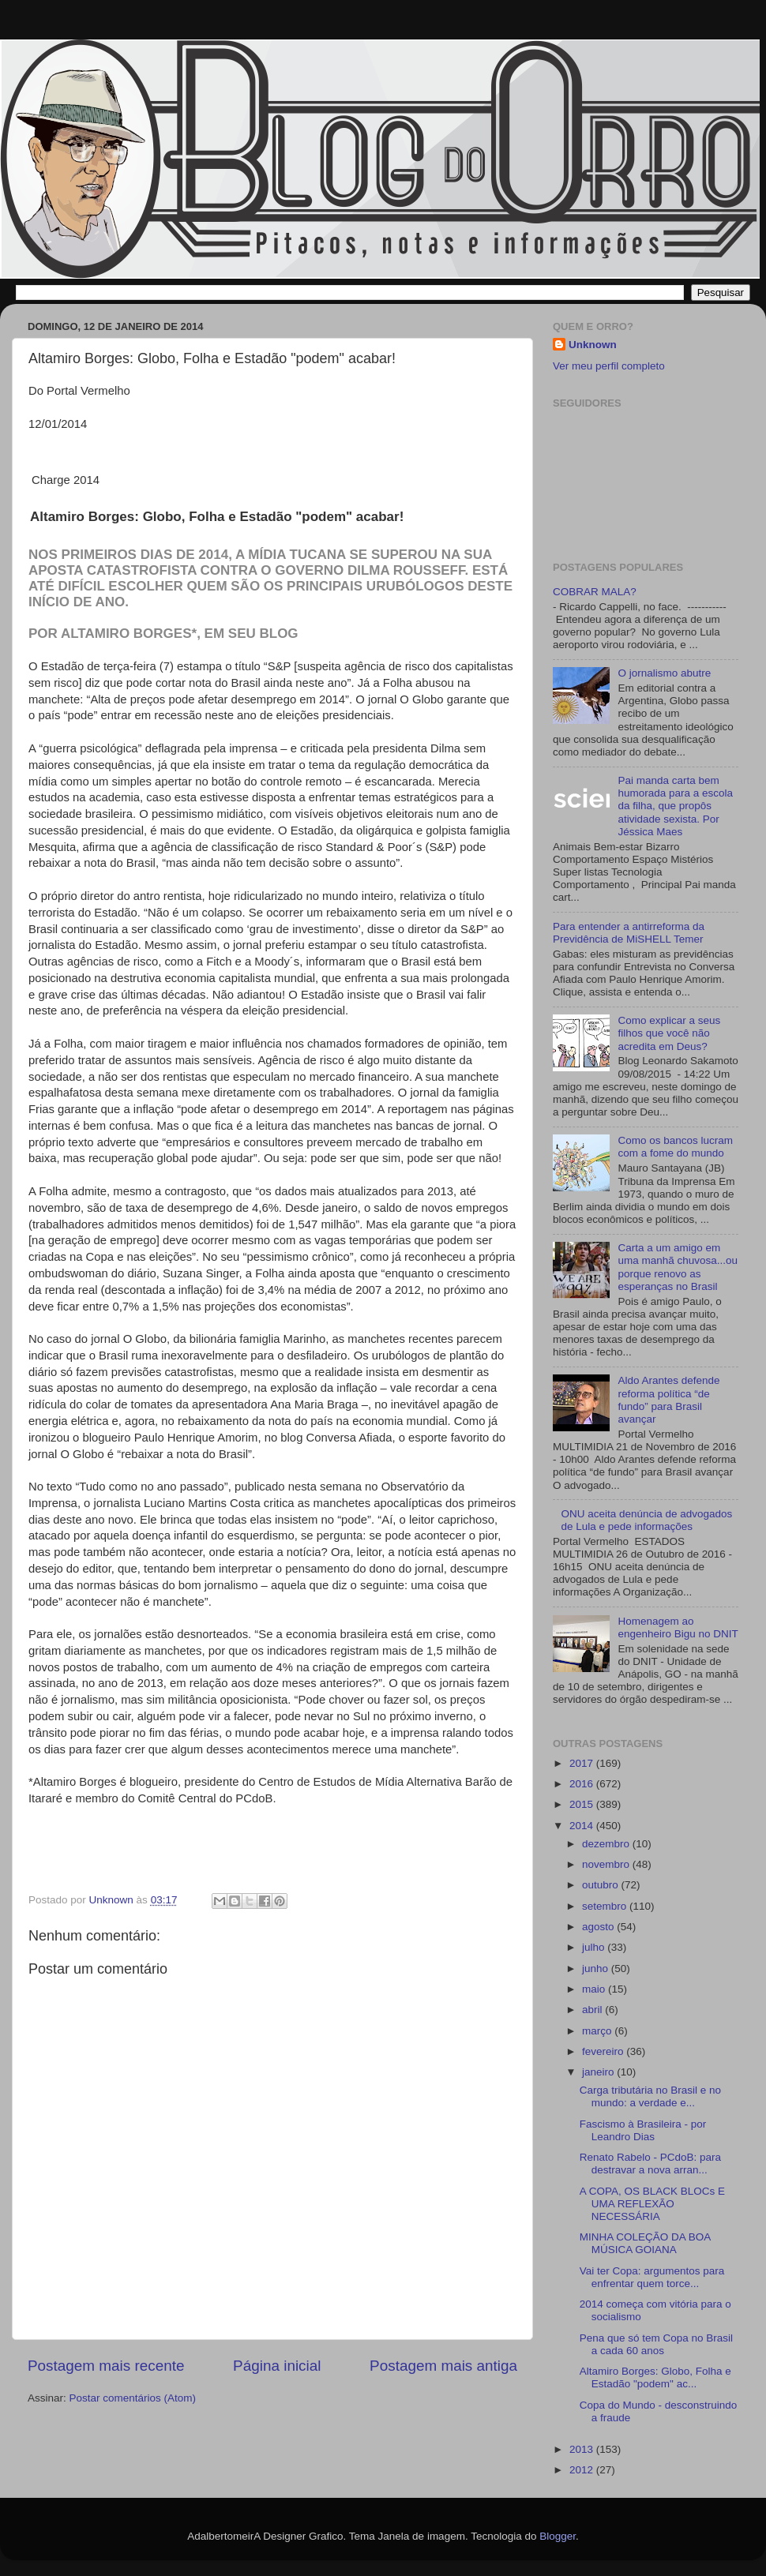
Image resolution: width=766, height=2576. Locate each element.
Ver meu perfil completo (609, 366)
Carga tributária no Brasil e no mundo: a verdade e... (650, 2096)
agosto (599, 1927)
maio (595, 1989)
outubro (601, 1885)
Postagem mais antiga (443, 2365)
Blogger (557, 2536)
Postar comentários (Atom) (133, 2398)
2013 (582, 2449)
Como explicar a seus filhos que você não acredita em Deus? (669, 1033)
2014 (582, 1826)
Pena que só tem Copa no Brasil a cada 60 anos (656, 2344)
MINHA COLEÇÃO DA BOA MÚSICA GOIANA (645, 2243)
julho (594, 1947)
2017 (582, 1763)
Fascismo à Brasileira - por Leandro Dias (643, 2130)
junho (596, 1968)
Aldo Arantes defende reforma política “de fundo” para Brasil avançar (668, 1399)
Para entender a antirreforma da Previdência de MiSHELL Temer (628, 933)
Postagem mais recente (106, 2365)
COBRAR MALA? (594, 592)
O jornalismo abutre (664, 673)
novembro (607, 1864)
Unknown (593, 345)
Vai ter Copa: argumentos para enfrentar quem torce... (652, 2277)
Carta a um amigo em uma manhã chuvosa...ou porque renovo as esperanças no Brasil (678, 1267)
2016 (582, 1784)
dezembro (607, 1844)
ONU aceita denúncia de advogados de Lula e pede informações (646, 1520)
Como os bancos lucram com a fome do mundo (675, 1146)
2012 (582, 2470)
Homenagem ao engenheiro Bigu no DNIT (678, 1627)
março (598, 2031)
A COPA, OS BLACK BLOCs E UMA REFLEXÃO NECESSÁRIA (652, 2203)
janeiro (599, 2072)
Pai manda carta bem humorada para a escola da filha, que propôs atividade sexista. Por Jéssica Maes (675, 806)
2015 (582, 1804)
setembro (605, 1906)
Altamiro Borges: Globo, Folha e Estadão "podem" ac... (655, 2377)
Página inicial (277, 2365)
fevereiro (604, 2051)
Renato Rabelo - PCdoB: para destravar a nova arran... (650, 2163)
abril (593, 2009)
